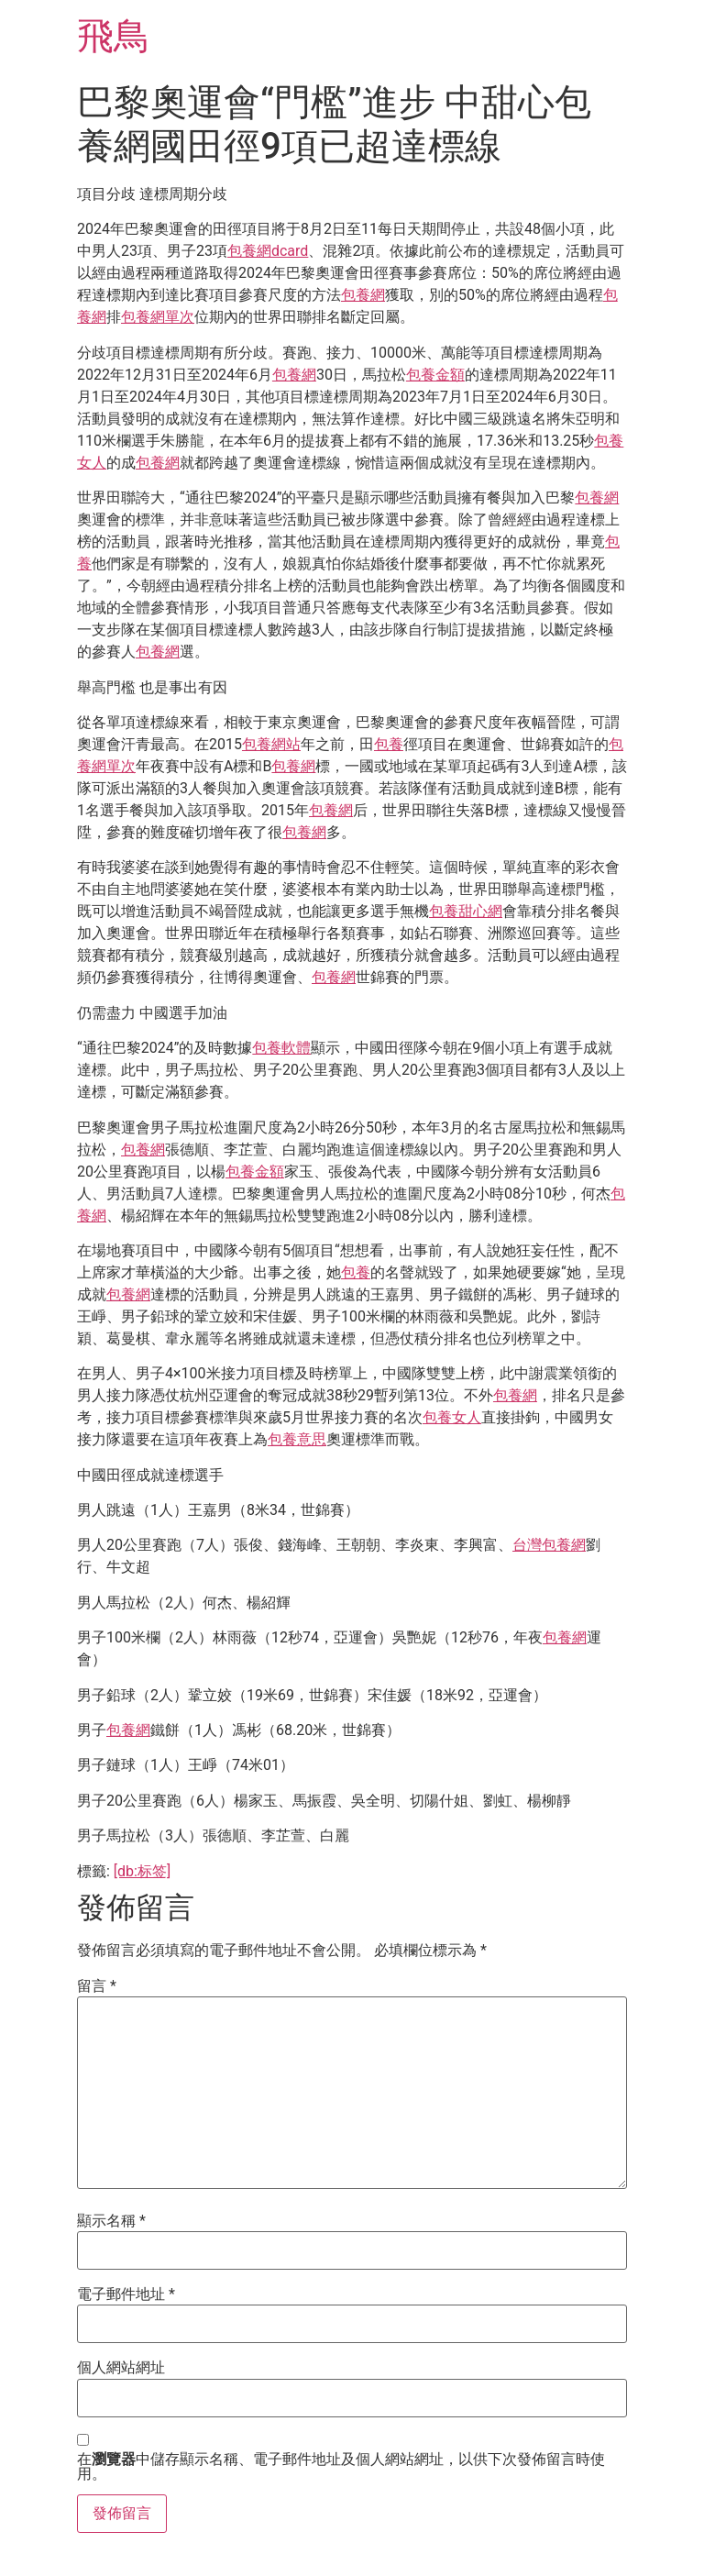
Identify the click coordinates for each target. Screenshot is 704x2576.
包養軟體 (281, 1047)
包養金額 (435, 374)
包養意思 (297, 1439)
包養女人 (452, 1417)
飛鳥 (113, 36)
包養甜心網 (465, 911)
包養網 (363, 295)
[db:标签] (142, 1871)
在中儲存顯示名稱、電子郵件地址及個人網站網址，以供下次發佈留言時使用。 (341, 2467)
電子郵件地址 (126, 2294)
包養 (388, 744)
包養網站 (271, 744)
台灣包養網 (549, 1544)
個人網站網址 (121, 2367)
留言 (96, 1986)
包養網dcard (267, 251)
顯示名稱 (111, 2221)
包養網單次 (157, 317)
